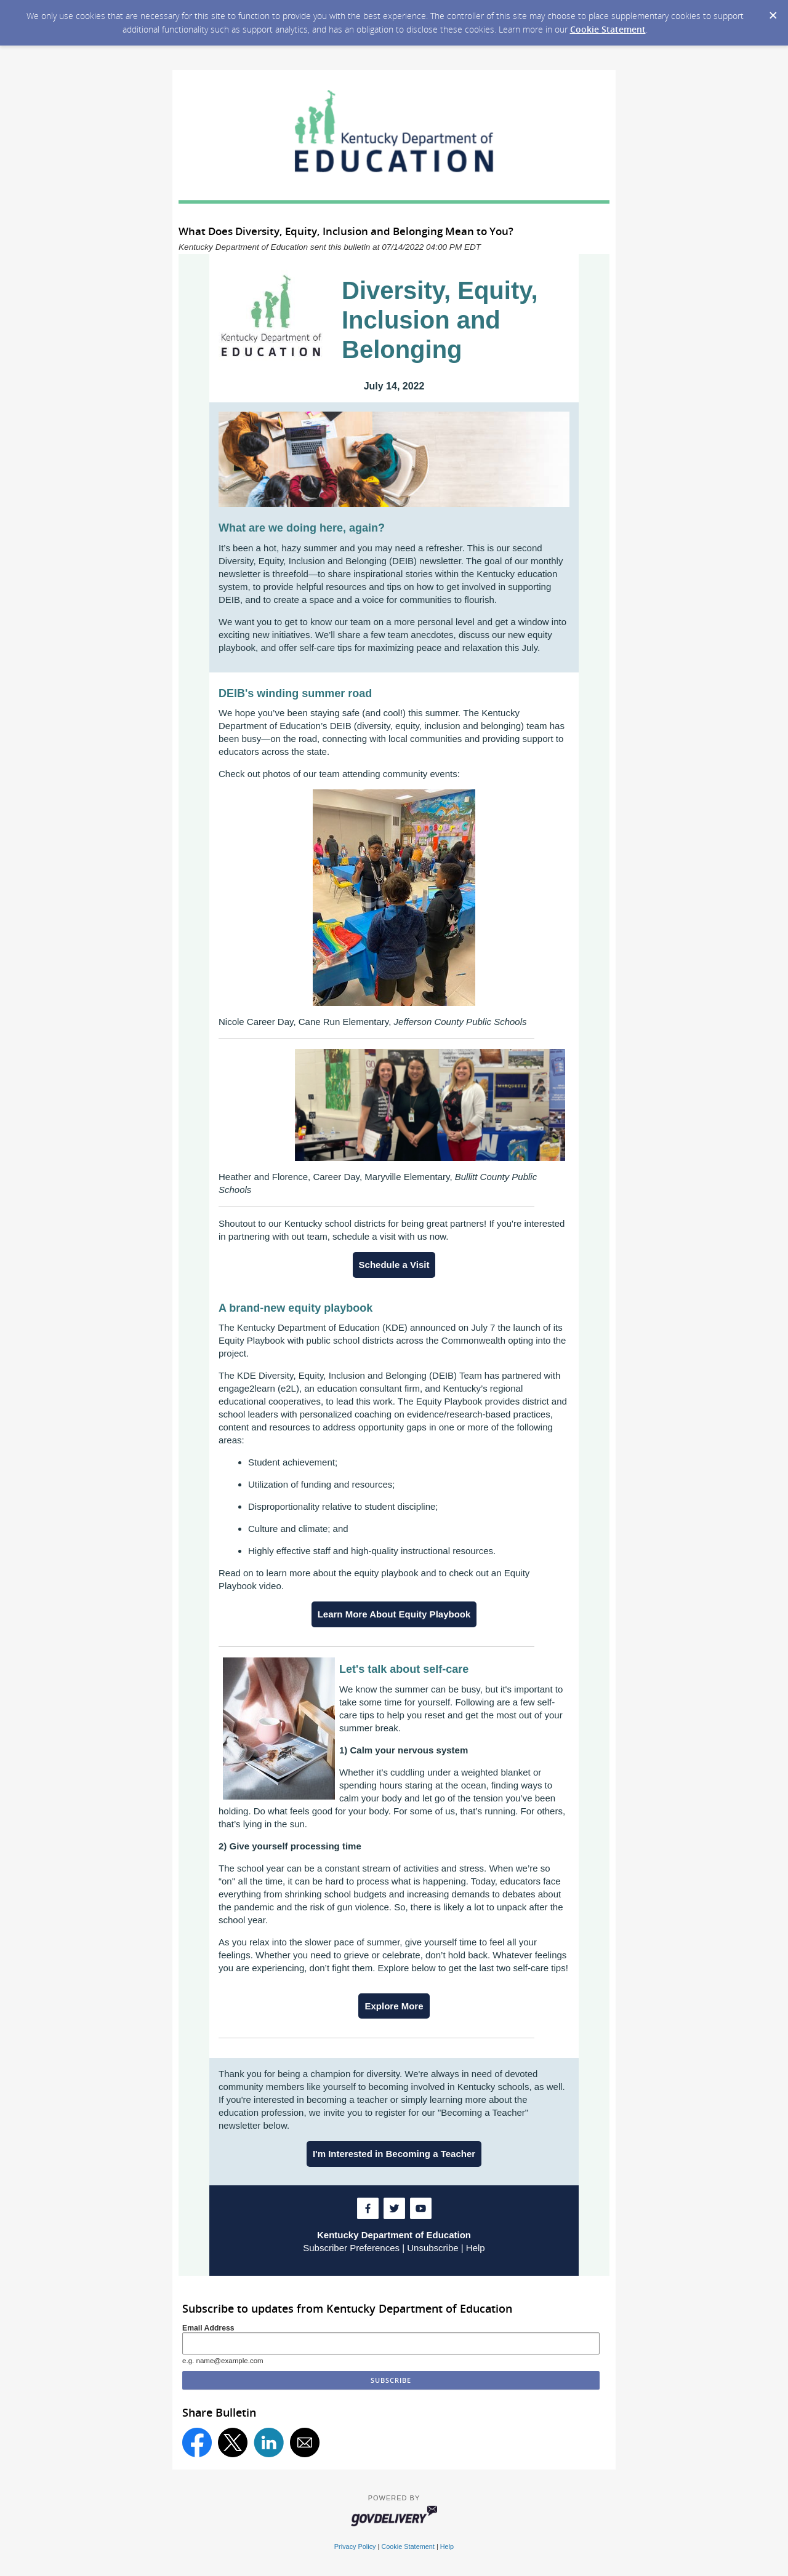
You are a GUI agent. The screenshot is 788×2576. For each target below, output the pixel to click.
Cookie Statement (608, 29)
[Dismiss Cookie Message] (772, 11)
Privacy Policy (355, 2546)
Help (475, 2248)
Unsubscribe (432, 2248)
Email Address (208, 2328)
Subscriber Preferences (351, 2248)
